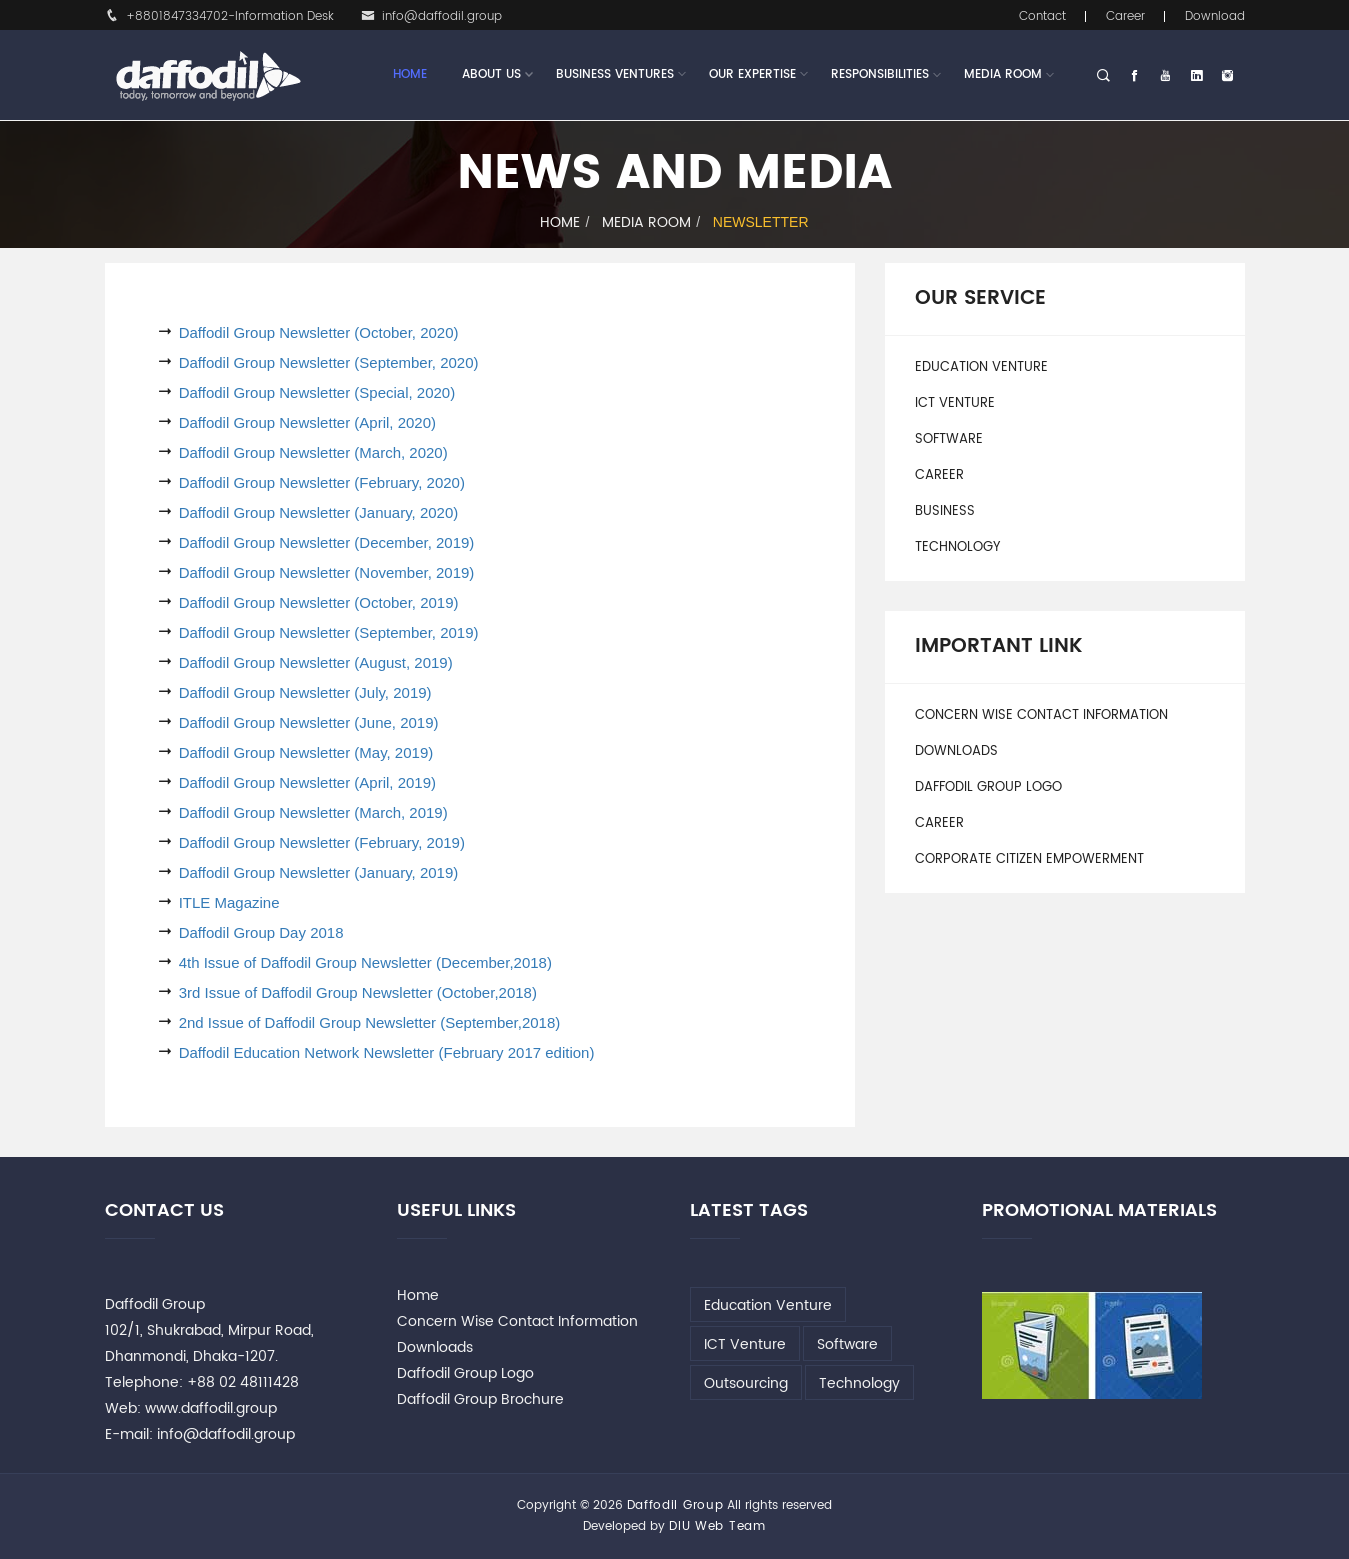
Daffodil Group (675, 1505)
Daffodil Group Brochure (480, 1399)
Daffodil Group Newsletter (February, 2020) (322, 482)
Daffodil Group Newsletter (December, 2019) (327, 542)
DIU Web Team (717, 1526)
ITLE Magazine (229, 902)
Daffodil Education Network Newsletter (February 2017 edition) (387, 1052)
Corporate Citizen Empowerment (1029, 859)
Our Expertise (752, 75)
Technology (957, 547)
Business (945, 511)
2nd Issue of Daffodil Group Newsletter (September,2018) (370, 1022)
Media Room (1003, 74)
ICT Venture (955, 403)
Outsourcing (746, 1383)
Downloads (956, 751)
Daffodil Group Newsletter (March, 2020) (313, 452)
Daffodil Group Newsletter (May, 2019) (306, 752)
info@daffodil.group (431, 16)
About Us (491, 75)
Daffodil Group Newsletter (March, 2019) (313, 812)
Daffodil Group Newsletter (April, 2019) (307, 782)
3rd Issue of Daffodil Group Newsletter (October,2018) (358, 992)
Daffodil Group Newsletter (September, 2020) (329, 362)
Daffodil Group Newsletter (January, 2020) (319, 512)
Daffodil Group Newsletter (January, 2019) (319, 872)
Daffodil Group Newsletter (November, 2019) (327, 572)
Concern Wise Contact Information (1041, 715)
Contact (1042, 16)
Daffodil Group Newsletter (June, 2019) (309, 722)
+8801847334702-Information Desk (219, 16)
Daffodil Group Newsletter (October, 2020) (319, 332)
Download (1215, 16)
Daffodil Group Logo (988, 787)
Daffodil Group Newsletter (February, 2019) (322, 842)
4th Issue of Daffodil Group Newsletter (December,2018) (365, 962)
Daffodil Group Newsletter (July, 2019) (305, 692)
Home (410, 74)
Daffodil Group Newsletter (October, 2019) (319, 602)
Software (949, 439)
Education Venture (981, 367)
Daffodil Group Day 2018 (261, 932)
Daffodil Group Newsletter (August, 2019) (316, 662)
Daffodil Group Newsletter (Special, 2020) (317, 392)
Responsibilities (880, 74)
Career (1125, 16)
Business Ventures (615, 75)
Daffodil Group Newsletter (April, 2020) (307, 422)
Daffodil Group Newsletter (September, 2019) (329, 632)
